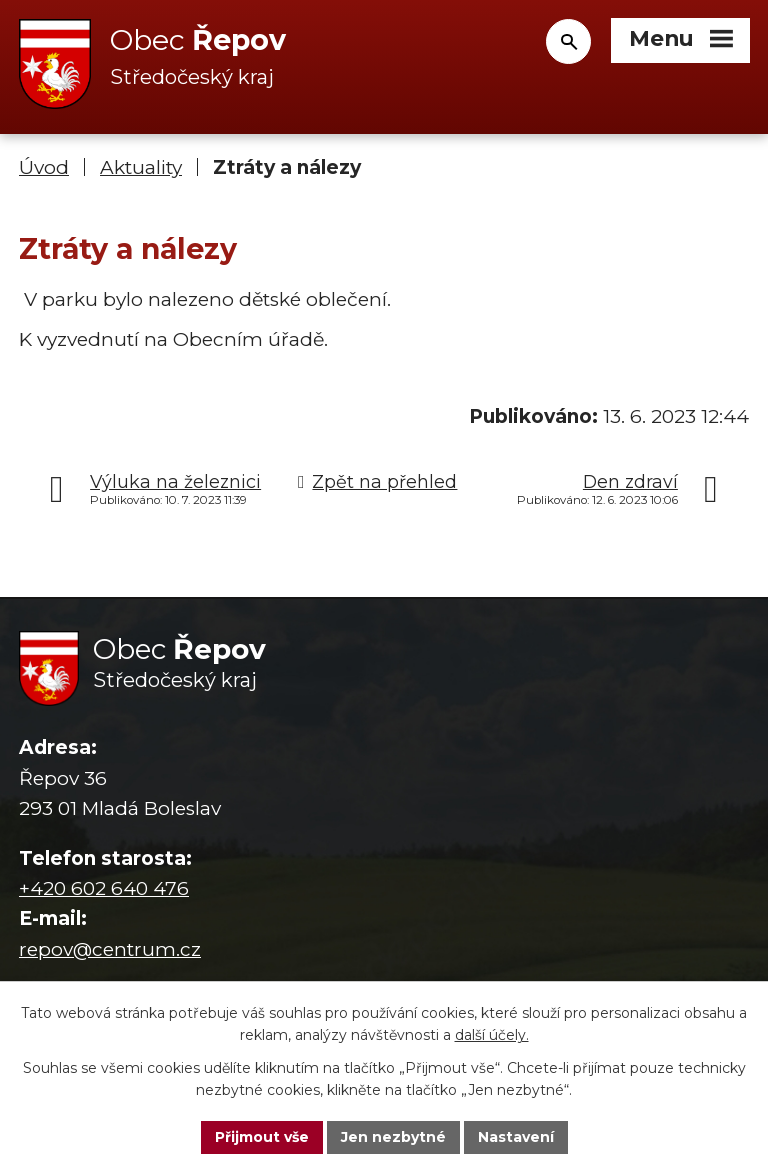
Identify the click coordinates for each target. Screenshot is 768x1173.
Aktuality (141, 167)
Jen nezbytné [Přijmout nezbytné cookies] (393, 1137)
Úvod (44, 167)
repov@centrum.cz (110, 949)
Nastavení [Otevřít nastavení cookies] (516, 1137)
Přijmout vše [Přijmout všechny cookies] (262, 1137)
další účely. (492, 1036)
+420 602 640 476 (104, 888)
